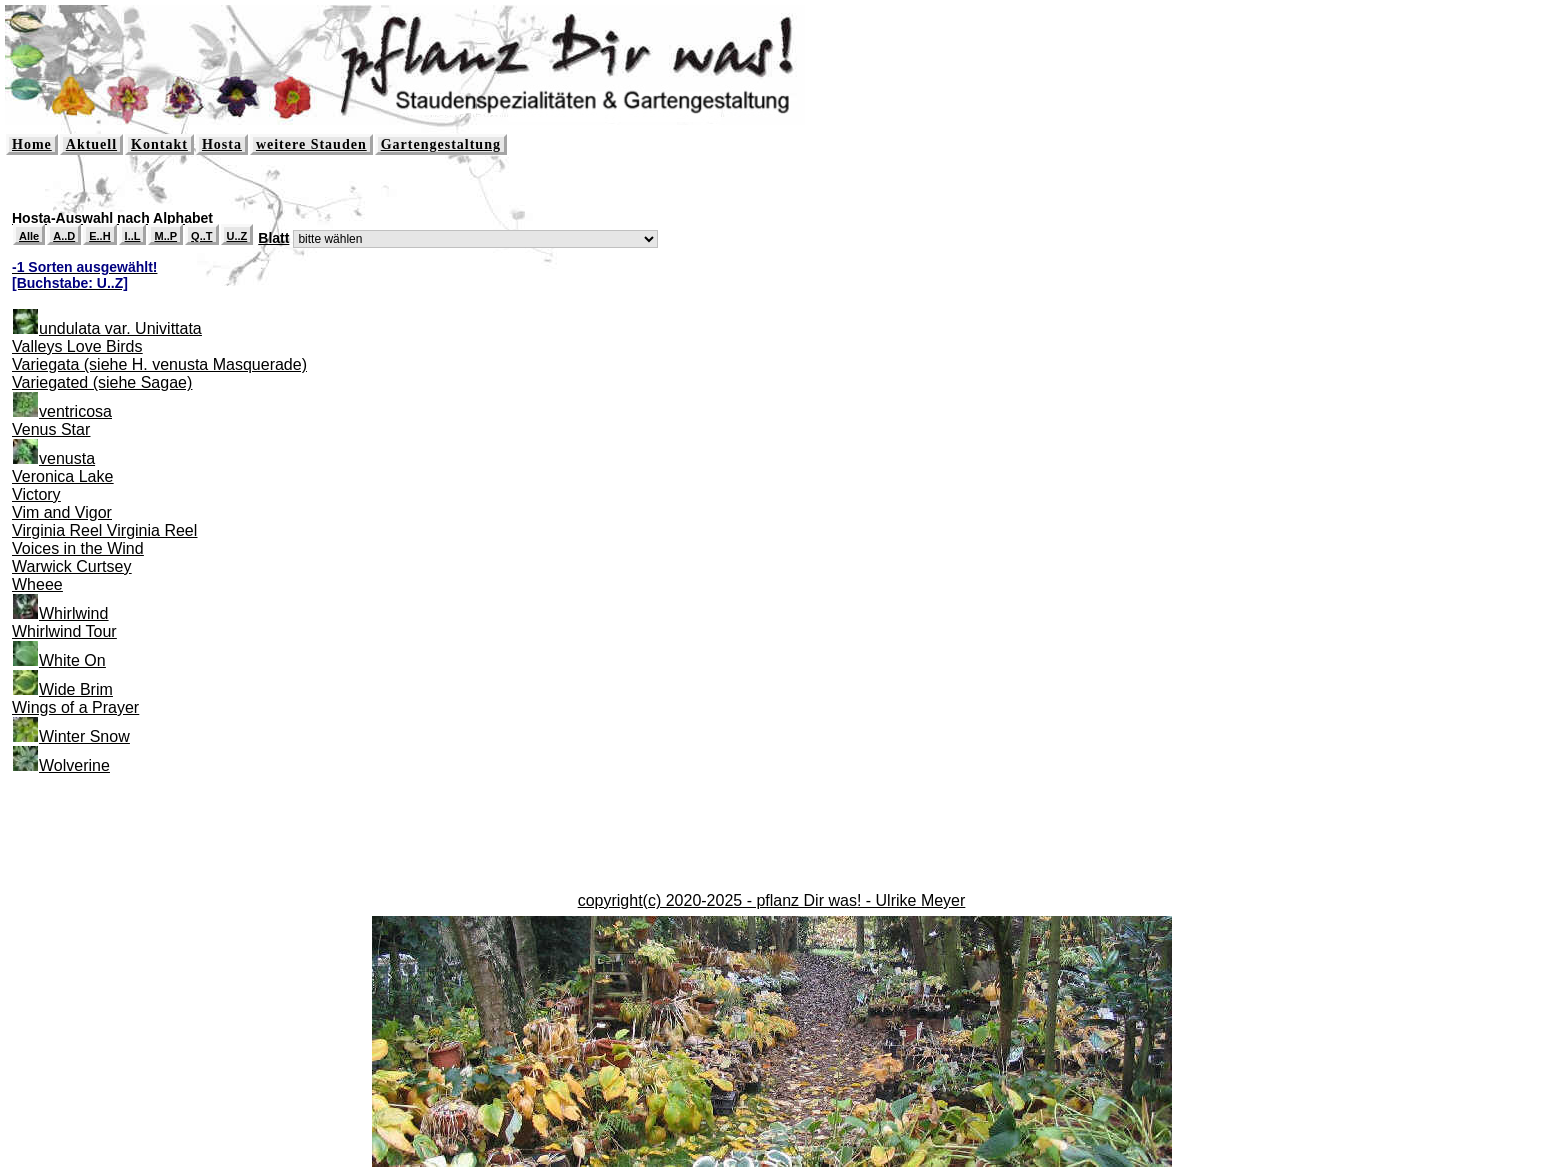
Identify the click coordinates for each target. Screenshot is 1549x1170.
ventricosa (75, 411)
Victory (36, 494)
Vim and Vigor (62, 512)
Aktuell (91, 144)
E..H (99, 236)
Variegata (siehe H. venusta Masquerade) (159, 364)
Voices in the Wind (78, 548)
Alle (29, 236)
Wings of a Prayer (75, 707)
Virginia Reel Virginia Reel (104, 530)
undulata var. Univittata (120, 328)
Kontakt (159, 144)
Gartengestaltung (441, 144)
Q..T (201, 236)
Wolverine (74, 765)
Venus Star (51, 429)
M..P (165, 236)
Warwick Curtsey (71, 566)
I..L (133, 236)
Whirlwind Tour (64, 631)
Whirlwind (73, 613)
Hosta (222, 144)
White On (72, 660)
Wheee (37, 584)
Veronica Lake (62, 476)
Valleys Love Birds (77, 346)
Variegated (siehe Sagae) (102, 382)
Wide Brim (76, 689)
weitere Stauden (311, 144)
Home (32, 144)
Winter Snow (84, 736)
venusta (67, 458)
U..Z (237, 236)
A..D (64, 236)
